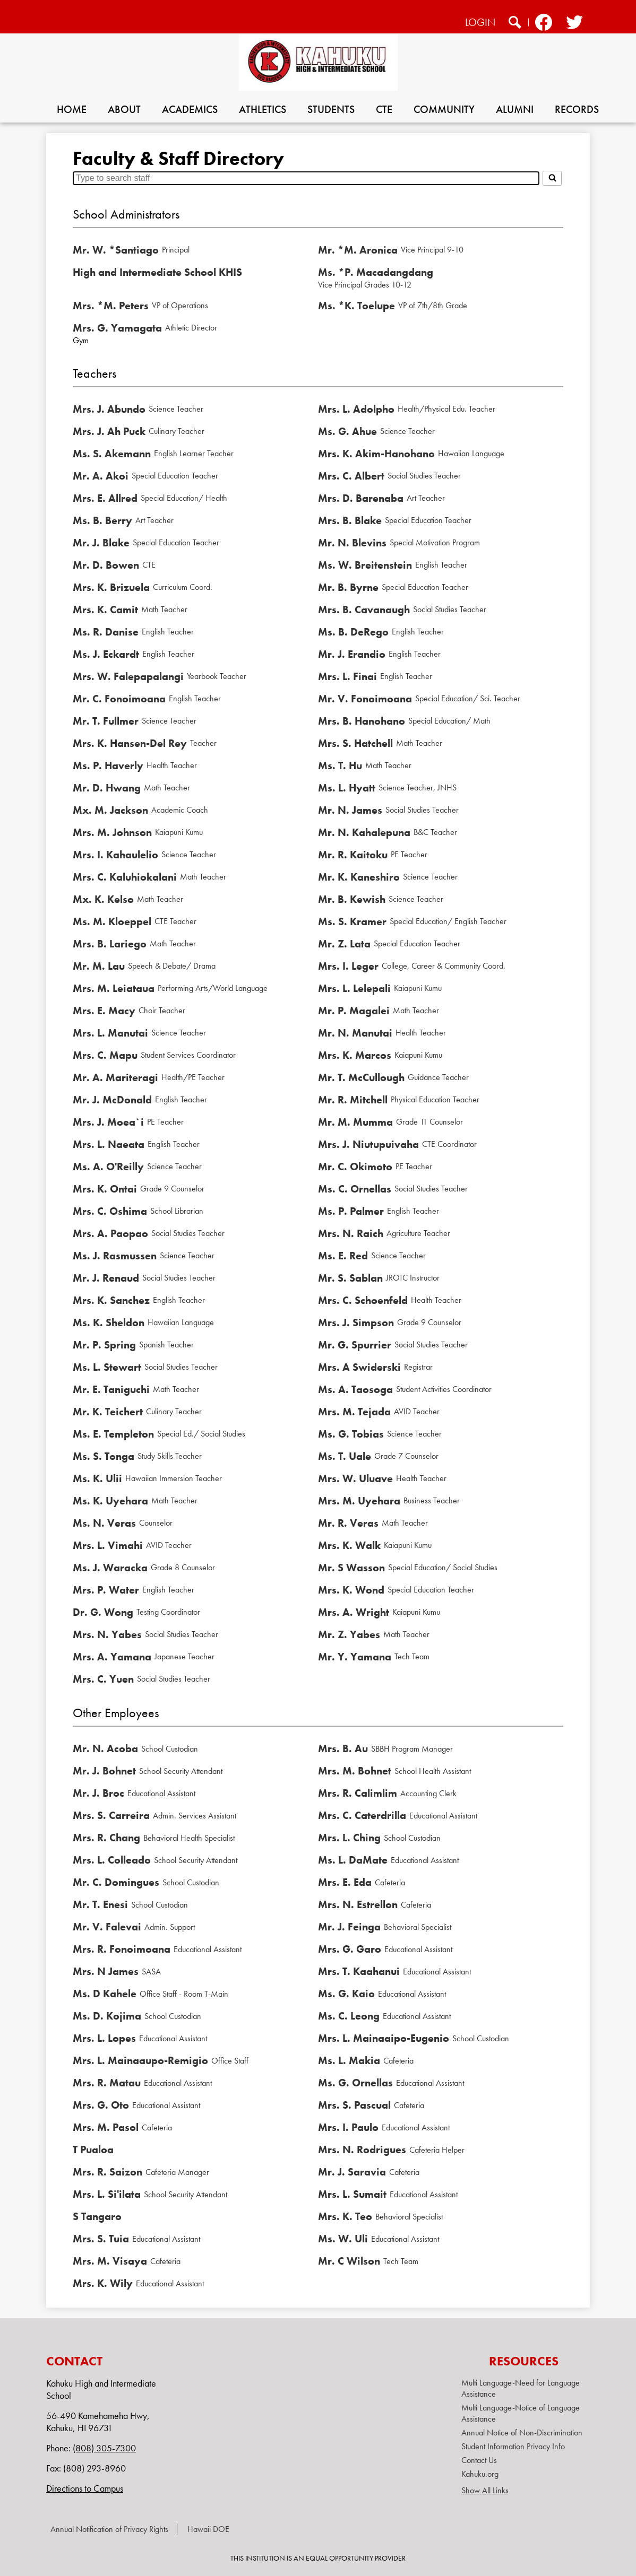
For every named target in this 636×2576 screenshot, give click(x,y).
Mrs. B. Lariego (110, 944)
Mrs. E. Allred (105, 498)
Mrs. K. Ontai (105, 1189)
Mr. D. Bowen (106, 565)
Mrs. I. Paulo (348, 2127)
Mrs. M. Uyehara (359, 1501)
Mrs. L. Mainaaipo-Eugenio (383, 2038)
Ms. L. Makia (349, 2060)
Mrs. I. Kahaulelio (115, 854)
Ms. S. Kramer (352, 921)
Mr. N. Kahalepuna (364, 832)
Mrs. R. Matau (107, 2083)
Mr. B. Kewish (351, 899)
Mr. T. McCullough (361, 1077)
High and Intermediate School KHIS (157, 272)
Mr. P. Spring (104, 1345)
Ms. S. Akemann (112, 453)
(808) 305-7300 (104, 2448)
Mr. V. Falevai (107, 1927)
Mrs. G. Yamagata (117, 328)
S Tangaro (97, 2216)
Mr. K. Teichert (108, 1411)
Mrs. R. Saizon (107, 2172)
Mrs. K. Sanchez (111, 1300)
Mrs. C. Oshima (110, 1211)
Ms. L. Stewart (107, 1367)
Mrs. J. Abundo (109, 409)
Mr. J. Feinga (349, 1927)
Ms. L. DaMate (353, 1860)
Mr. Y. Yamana (354, 1657)
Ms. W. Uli (343, 2239)
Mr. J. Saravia (352, 2172)
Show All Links (485, 2490)
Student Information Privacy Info (513, 2446)
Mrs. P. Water (106, 1590)
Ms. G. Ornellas (355, 2083)
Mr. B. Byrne (348, 587)
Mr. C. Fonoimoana (119, 699)
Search (515, 23)
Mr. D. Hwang (107, 788)
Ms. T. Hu (340, 765)
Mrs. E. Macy (104, 1010)
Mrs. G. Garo (349, 1949)
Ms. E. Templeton (113, 1434)
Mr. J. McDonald (112, 1100)
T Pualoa (93, 2149)
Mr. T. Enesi (100, 1904)
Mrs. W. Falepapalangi (128, 676)
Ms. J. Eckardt (106, 654)
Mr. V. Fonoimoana (365, 699)
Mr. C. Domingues (116, 1882)
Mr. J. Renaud (106, 1278)
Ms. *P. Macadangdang (375, 272)
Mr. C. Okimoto (355, 1166)
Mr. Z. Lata (344, 944)
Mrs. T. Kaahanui (359, 1971)
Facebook (543, 23)
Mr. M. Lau (99, 966)
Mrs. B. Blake (350, 520)
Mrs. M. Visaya (110, 2261)
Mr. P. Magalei (354, 1010)
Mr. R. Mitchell (353, 1100)
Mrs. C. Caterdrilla (362, 1815)
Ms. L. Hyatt (346, 788)
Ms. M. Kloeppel (112, 921)
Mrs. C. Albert (351, 476)
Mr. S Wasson (351, 1567)
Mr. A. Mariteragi (115, 1077)
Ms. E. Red (343, 1256)
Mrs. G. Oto (101, 2105)
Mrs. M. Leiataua (113, 988)
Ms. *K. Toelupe (356, 305)
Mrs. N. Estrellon (358, 1904)
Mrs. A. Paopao (110, 1233)
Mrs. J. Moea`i (108, 1122)
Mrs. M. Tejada (354, 1411)
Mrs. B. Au (343, 1748)
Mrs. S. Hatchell (355, 743)
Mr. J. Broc (98, 1793)
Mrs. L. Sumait (352, 2194)
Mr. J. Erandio (351, 654)
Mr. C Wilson (349, 2261)
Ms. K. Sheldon (108, 1322)
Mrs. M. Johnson (112, 832)
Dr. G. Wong (103, 1612)
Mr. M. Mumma (355, 1122)
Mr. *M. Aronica (358, 250)
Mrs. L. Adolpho (356, 409)
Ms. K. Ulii (97, 1478)
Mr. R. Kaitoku (353, 854)
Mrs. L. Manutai (110, 1033)
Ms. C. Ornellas (354, 1189)
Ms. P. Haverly (108, 765)
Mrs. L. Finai (347, 676)
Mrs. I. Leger (348, 966)
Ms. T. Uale (344, 1456)
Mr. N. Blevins (352, 543)
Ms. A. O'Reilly (108, 1166)
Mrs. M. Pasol (106, 2127)
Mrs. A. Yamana (112, 1657)
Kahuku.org (480, 2473)
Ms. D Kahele (104, 1993)
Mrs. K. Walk (349, 1545)
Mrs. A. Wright (353, 1612)
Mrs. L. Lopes (104, 2038)
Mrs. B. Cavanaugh (364, 609)
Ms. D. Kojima (107, 2016)
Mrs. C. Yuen (103, 1679)
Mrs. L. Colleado (112, 1860)
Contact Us (479, 2460)
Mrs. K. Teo (345, 2216)
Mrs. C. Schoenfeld (363, 1300)
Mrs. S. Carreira (111, 1815)
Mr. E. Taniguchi (111, 1389)
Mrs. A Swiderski (359, 1367)
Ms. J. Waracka (110, 1567)
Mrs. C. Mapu (105, 1055)
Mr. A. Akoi (100, 476)
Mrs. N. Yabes (107, 1634)
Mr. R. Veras (348, 1523)
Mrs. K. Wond (351, 1590)
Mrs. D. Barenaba (360, 498)
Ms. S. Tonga (103, 1456)
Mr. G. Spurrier (354, 1345)
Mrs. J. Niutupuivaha (368, 1144)
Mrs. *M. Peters (111, 305)
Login (480, 22)
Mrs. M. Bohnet (354, 1771)
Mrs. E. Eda (345, 1882)
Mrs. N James (106, 1971)
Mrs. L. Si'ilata (107, 2194)
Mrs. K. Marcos (354, 1055)
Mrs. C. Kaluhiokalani (125, 877)
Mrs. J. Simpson (356, 1322)
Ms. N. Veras (104, 1523)
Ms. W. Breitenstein (365, 565)
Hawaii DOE (208, 2529)
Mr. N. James (350, 810)
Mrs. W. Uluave (355, 1478)
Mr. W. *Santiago (116, 250)
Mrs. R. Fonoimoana (121, 1949)
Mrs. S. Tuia (101, 2239)
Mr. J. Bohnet (104, 1771)
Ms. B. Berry (102, 520)
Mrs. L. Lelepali (354, 988)
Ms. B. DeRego (353, 632)
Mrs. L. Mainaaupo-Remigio (140, 2060)
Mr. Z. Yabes (349, 1634)
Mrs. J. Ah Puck (109, 431)
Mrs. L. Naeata (108, 1144)
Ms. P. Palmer (351, 1211)
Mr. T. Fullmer (106, 721)
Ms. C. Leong (349, 2016)
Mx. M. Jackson (110, 810)
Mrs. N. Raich (350, 1233)
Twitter (573, 23)
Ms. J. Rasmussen (115, 1256)
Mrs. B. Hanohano (361, 721)
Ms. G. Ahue (347, 431)
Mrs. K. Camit (105, 609)
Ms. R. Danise (106, 632)
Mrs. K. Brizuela (111, 587)
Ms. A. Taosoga (355, 1389)
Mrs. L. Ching (349, 1837)
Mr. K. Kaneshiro (359, 877)
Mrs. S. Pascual (354, 2105)
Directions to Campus (84, 2488)
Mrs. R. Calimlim (357, 1793)
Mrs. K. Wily (103, 2283)
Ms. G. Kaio (346, 1993)
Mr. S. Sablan (350, 1278)
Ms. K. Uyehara (110, 1501)
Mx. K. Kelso (103, 899)
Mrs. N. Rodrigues (362, 2149)
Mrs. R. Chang (106, 1837)
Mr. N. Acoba (105, 1748)
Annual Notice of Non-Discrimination (521, 2432)
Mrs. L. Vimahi (108, 1545)
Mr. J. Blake (101, 543)
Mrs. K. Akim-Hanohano (376, 453)
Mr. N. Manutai (355, 1033)
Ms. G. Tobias (351, 1434)
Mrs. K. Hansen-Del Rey (130, 743)
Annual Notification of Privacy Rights (109, 2529)
